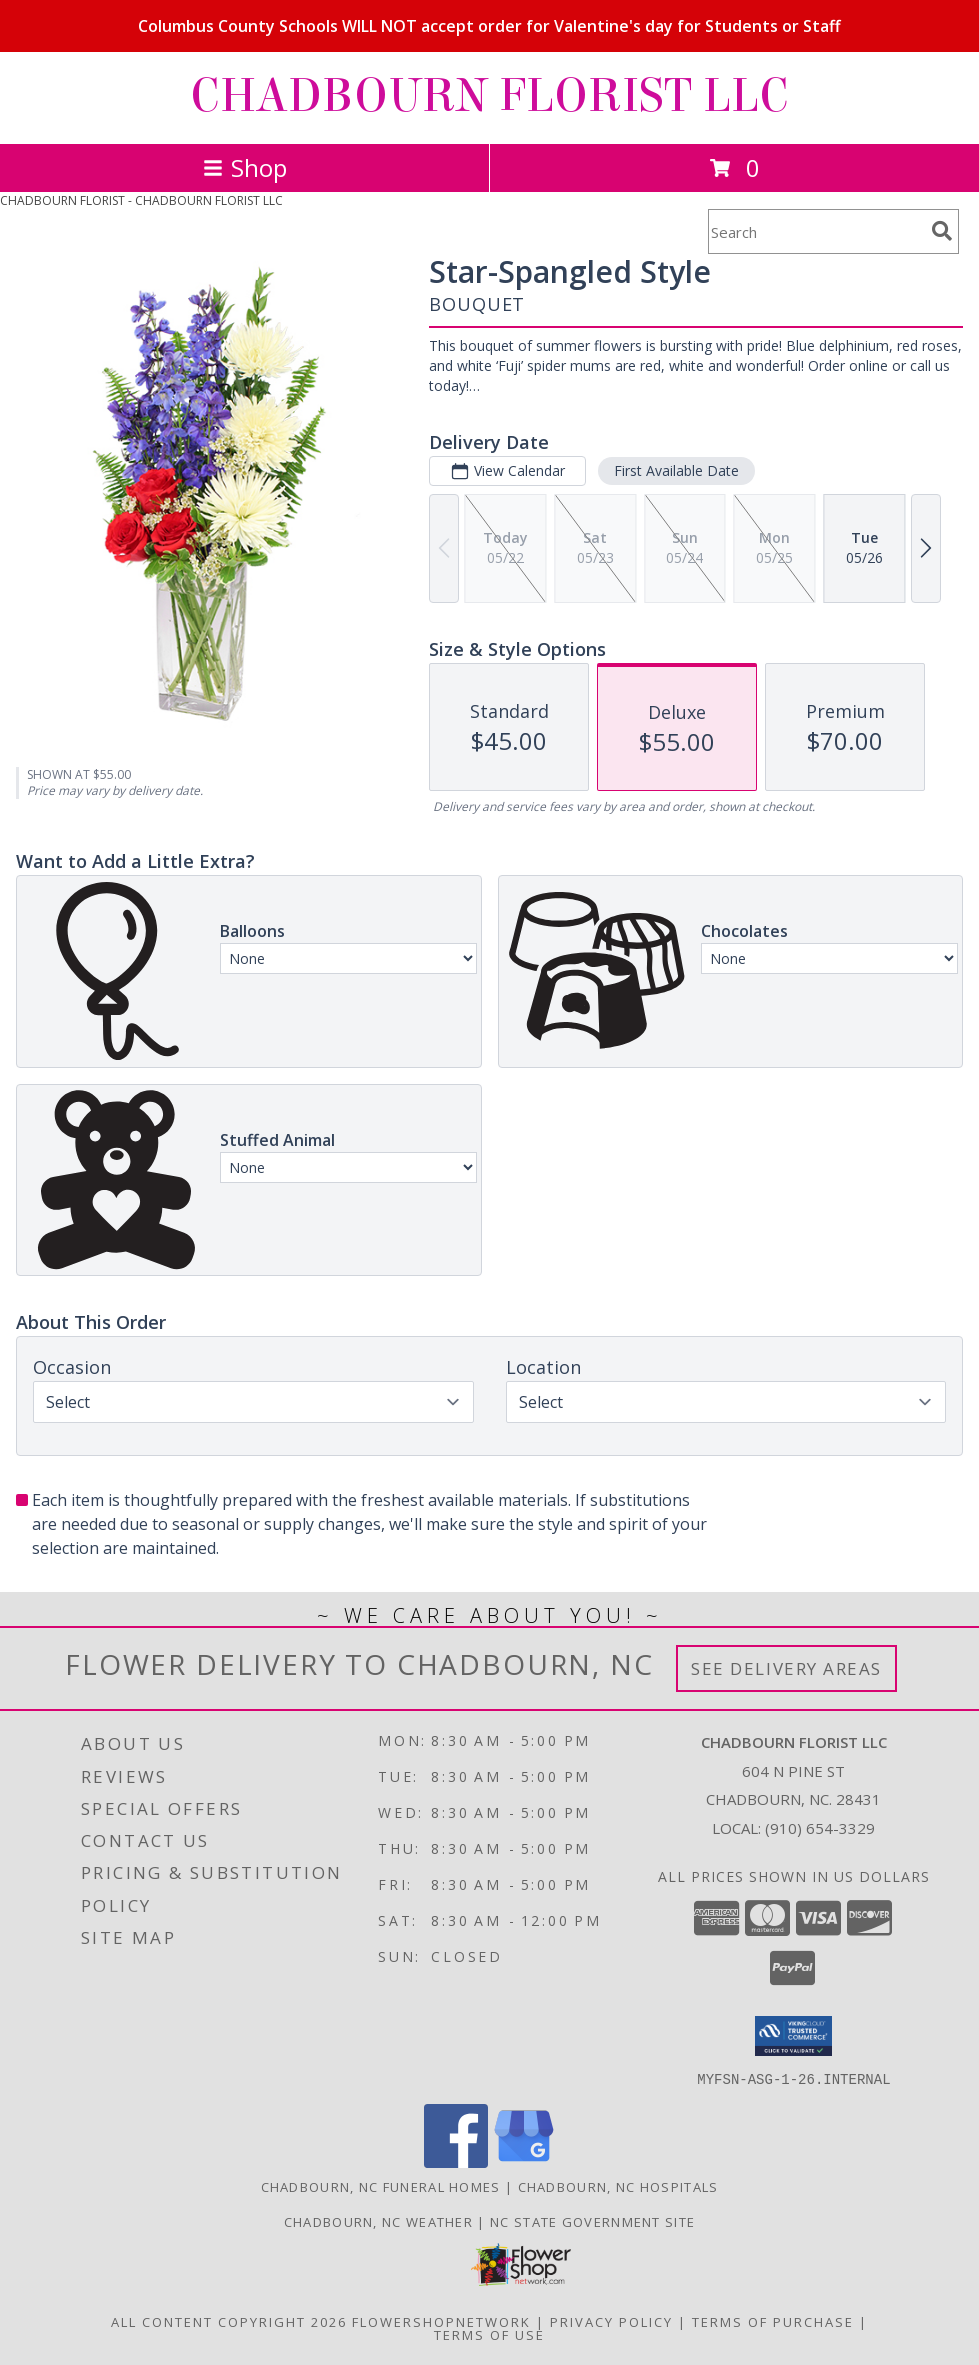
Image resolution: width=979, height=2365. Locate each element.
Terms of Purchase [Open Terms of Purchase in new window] (773, 2321)
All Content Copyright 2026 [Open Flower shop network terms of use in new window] (229, 2321)
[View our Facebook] (456, 2161)
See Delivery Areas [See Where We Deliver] (786, 1668)
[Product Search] (816, 231)
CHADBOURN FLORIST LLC (489, 96)
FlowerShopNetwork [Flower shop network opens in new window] (441, 2321)
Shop (245, 167)
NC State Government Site (592, 2221)
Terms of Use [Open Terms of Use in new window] (489, 2334)
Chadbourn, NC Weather (378, 2221)
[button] (793, 2036)
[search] (942, 231)
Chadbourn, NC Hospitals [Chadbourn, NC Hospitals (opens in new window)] (618, 2186)
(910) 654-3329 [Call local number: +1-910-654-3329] (820, 1828)
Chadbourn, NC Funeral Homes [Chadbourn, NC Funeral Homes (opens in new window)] (381, 2186)
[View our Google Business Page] (524, 2161)
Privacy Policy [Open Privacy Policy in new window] (611, 2321)
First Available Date (676, 470)
